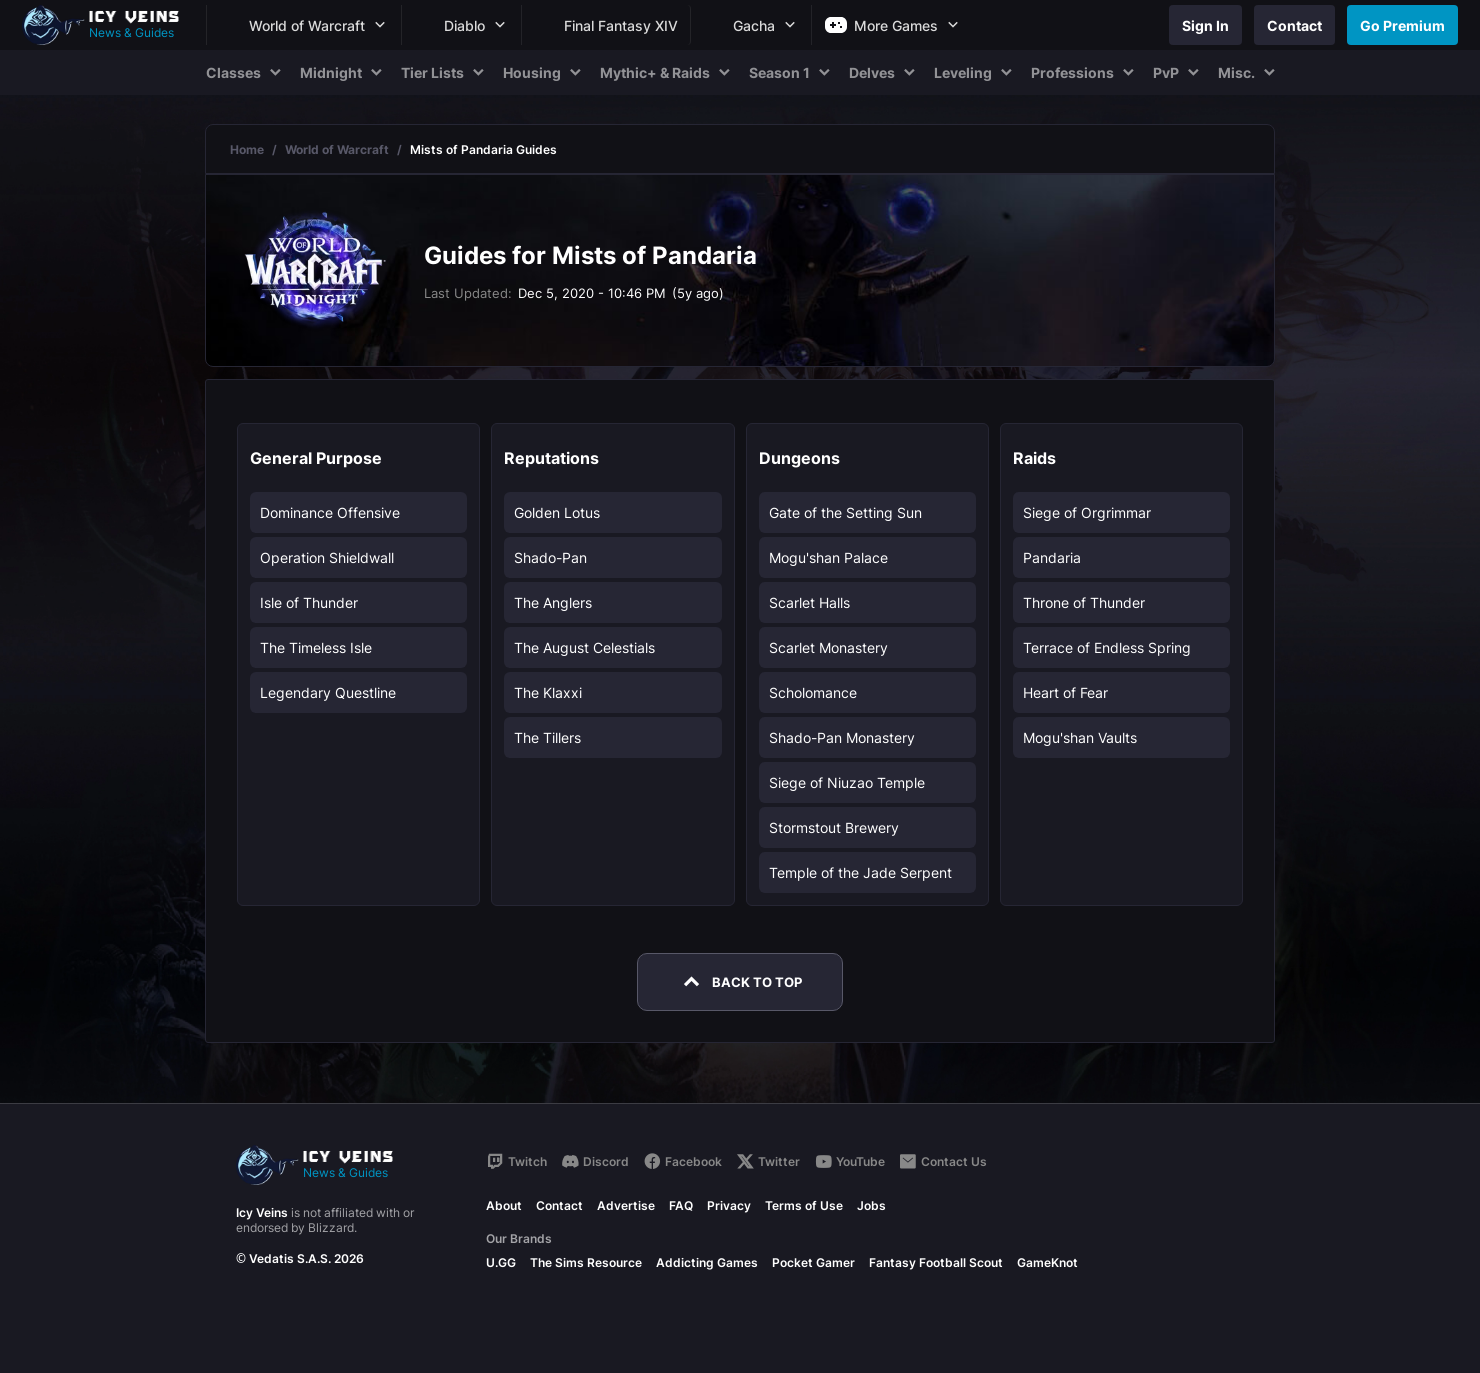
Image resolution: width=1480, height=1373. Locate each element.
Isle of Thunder (309, 602)
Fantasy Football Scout (936, 1262)
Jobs (871, 1205)
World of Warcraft (337, 149)
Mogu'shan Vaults (1080, 737)
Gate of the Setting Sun (845, 512)
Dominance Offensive (330, 512)
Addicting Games (707, 1262)
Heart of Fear (1065, 692)
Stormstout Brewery (834, 827)
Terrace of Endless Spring (1107, 647)
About (504, 1205)
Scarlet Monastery (828, 647)
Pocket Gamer (813, 1262)
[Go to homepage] (110, 25)
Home (247, 149)
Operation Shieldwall (327, 557)
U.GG (501, 1262)
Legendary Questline (328, 692)
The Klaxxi (548, 692)
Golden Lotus (557, 512)
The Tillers (547, 737)
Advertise (626, 1205)
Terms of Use (804, 1205)
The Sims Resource (586, 1262)
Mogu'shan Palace (828, 557)
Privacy (729, 1205)
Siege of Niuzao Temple (847, 782)
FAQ (681, 1205)
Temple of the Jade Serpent (860, 872)
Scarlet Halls (809, 602)
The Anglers (553, 602)
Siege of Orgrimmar (1087, 512)
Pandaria (1052, 557)
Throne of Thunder (1084, 602)
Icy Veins (262, 1212)
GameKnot (1047, 1262)
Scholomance (813, 692)
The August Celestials (584, 647)
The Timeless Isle (316, 647)
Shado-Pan (550, 557)
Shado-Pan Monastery (842, 737)
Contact (559, 1205)
